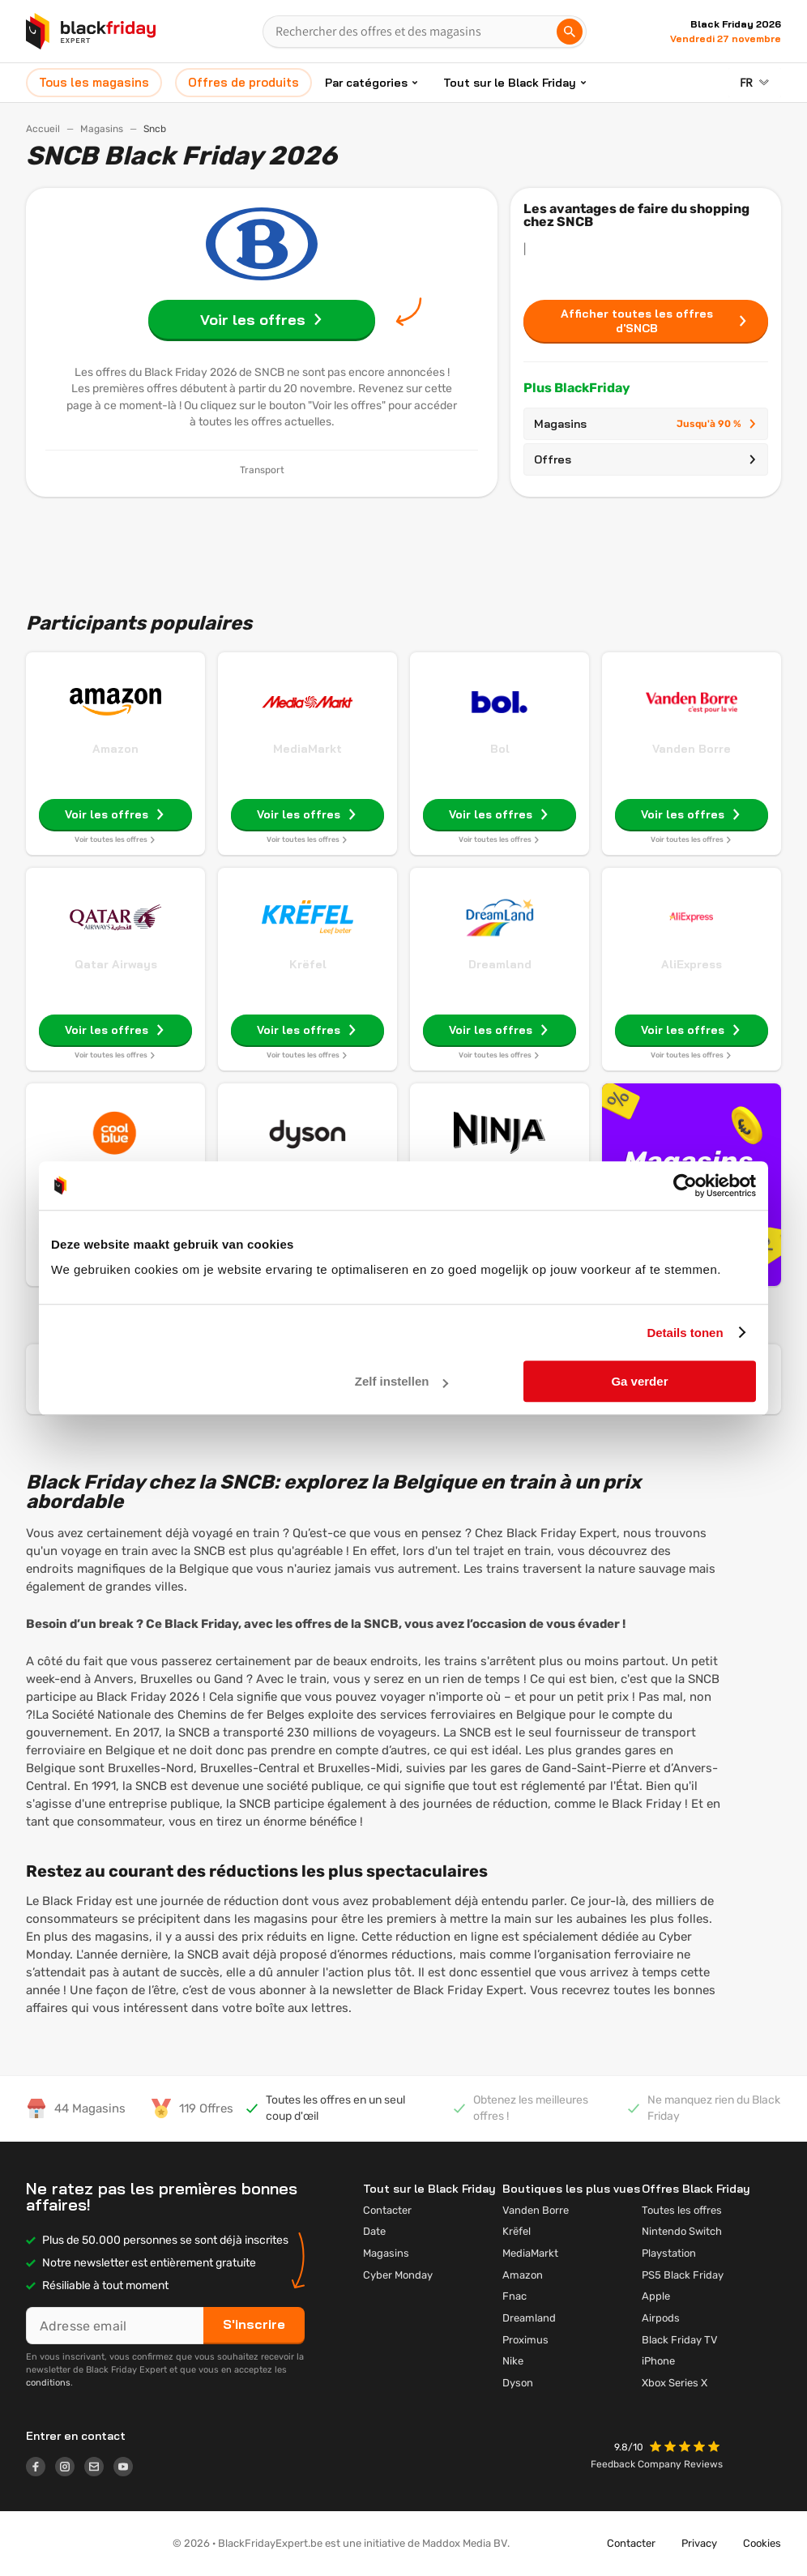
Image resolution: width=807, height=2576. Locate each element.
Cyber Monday (398, 2275)
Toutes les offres (682, 2210)
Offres (646, 459)
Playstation (669, 2253)
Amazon (115, 748)
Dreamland (500, 964)
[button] (686, 2448)
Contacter (387, 2210)
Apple (656, 2296)
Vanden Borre (691, 748)
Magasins (101, 129)
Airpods (661, 2318)
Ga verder (639, 1381)
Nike (512, 2361)
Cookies (762, 2543)
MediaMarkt (307, 748)
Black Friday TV (680, 2340)
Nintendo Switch (682, 2231)
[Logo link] (40, 2469)
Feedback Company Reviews (657, 2464)
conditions (48, 2382)
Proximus (525, 2340)
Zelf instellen (402, 1381)
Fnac (514, 2296)
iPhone (658, 2361)
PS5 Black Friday (683, 2275)
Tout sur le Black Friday (509, 82)
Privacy (699, 2543)
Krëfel (308, 964)
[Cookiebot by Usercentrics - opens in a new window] (685, 1185)
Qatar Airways (116, 964)
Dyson (517, 2383)
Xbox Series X (674, 2383)
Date (374, 2231)
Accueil (43, 129)
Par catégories (366, 82)
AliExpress (691, 964)
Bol (500, 748)
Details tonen (685, 1332)
